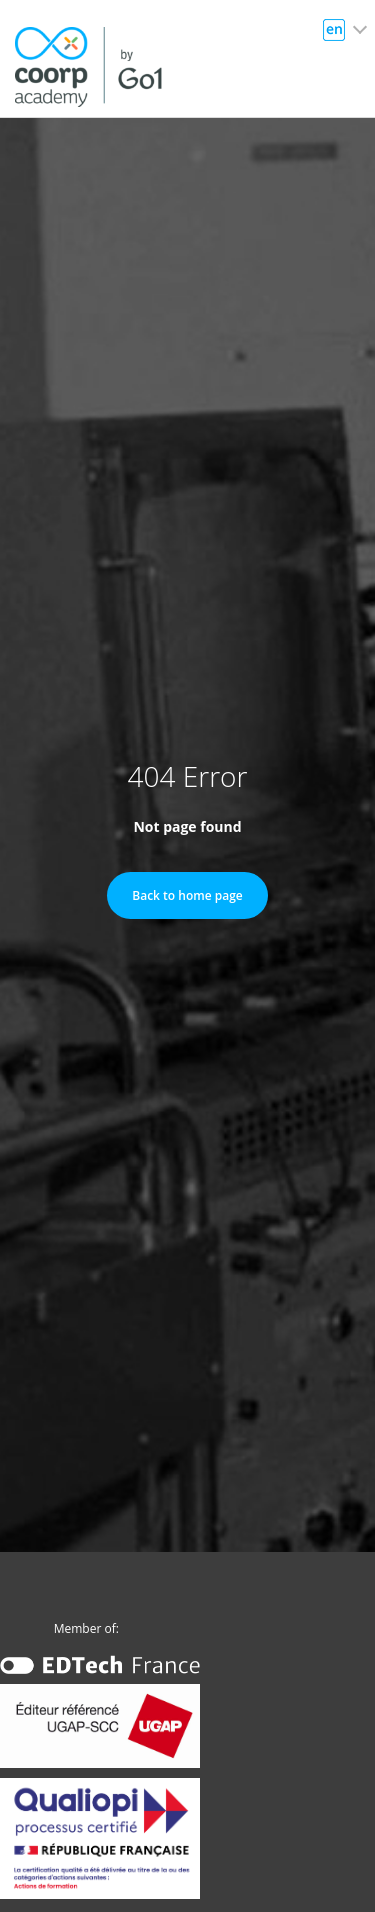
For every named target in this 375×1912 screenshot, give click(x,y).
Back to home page (187, 895)
